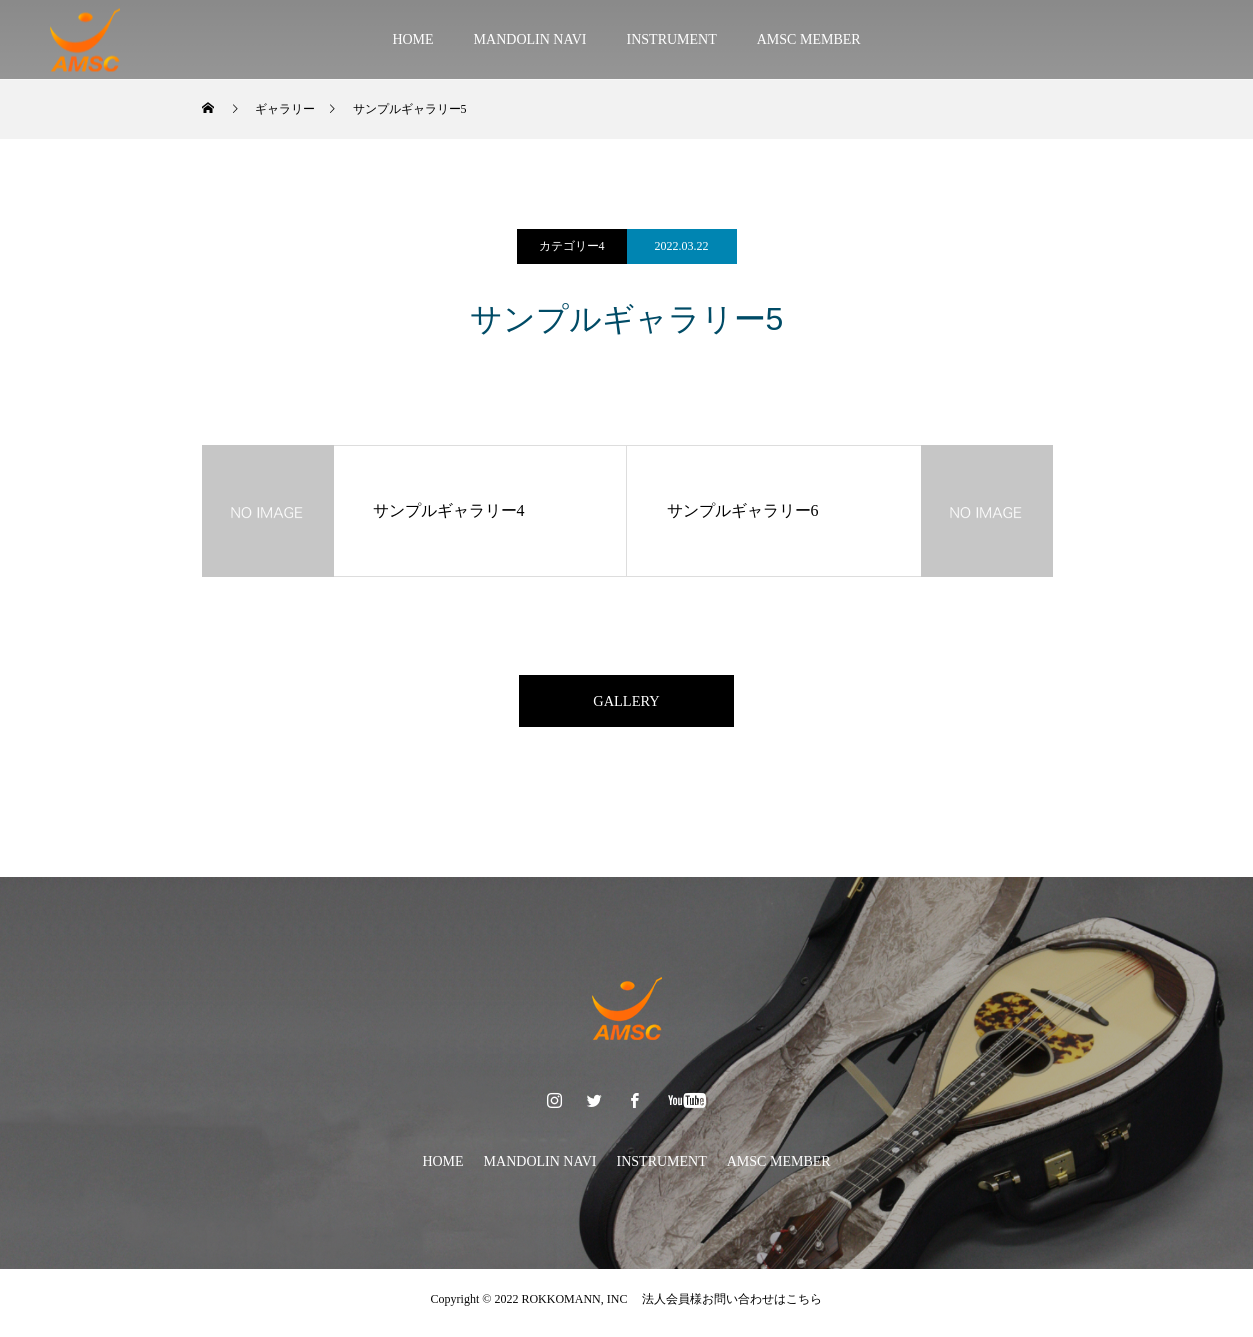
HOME (412, 39)
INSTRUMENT (672, 39)
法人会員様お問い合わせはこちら (726, 1307)
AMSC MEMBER (809, 39)
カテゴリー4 (572, 246)
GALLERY (627, 704)
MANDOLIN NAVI (530, 39)
